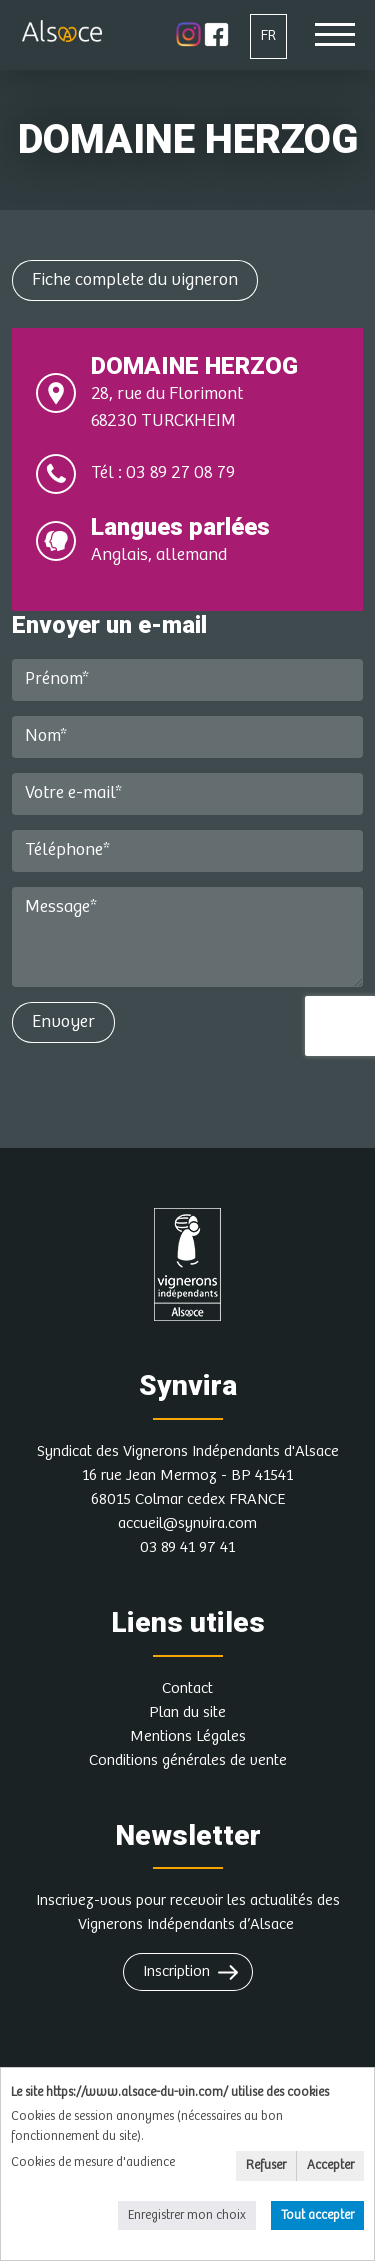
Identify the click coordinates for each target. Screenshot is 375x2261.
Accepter (330, 2165)
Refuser (266, 2165)
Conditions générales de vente (188, 1760)
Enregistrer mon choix (187, 2215)
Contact (187, 1688)
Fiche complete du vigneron (135, 280)
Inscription (176, 1971)
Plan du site (187, 1712)
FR (268, 35)
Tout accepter (317, 2215)
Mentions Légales (188, 1736)
